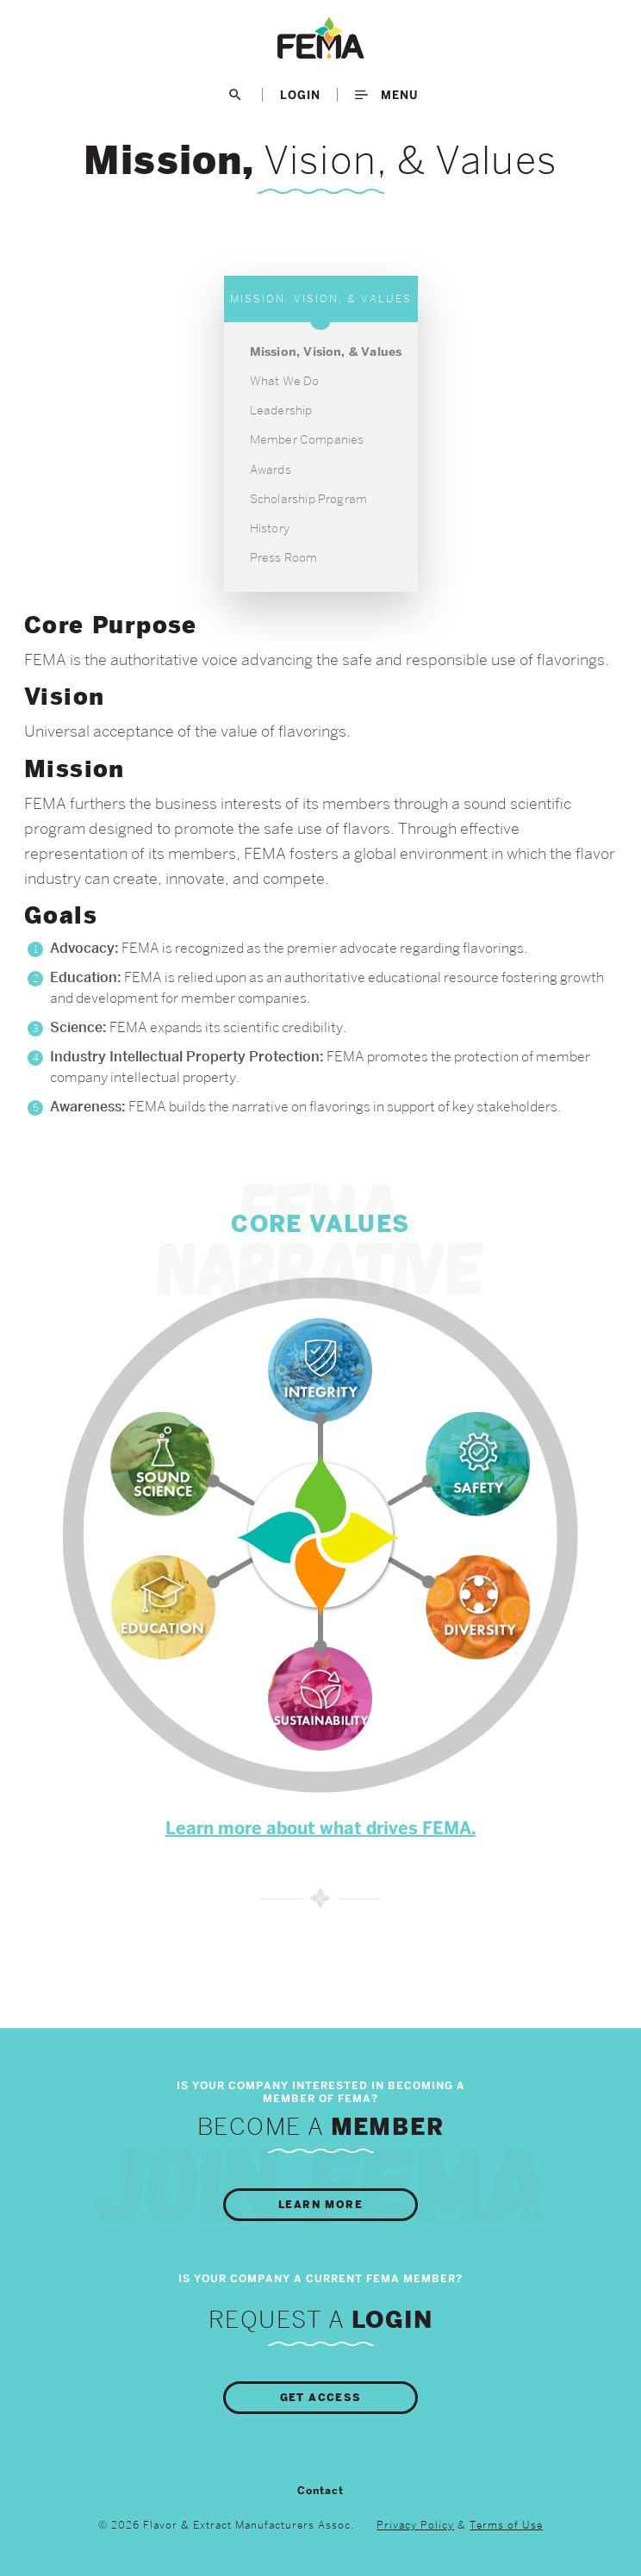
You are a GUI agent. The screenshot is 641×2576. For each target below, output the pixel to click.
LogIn (300, 95)
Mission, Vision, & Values (326, 352)
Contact (320, 2491)
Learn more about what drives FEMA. (320, 1828)
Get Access (321, 2398)
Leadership (281, 410)
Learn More (320, 2205)
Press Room (284, 557)
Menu (386, 95)
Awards (270, 469)
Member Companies (307, 439)
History (269, 528)
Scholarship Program (309, 499)
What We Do (285, 381)
